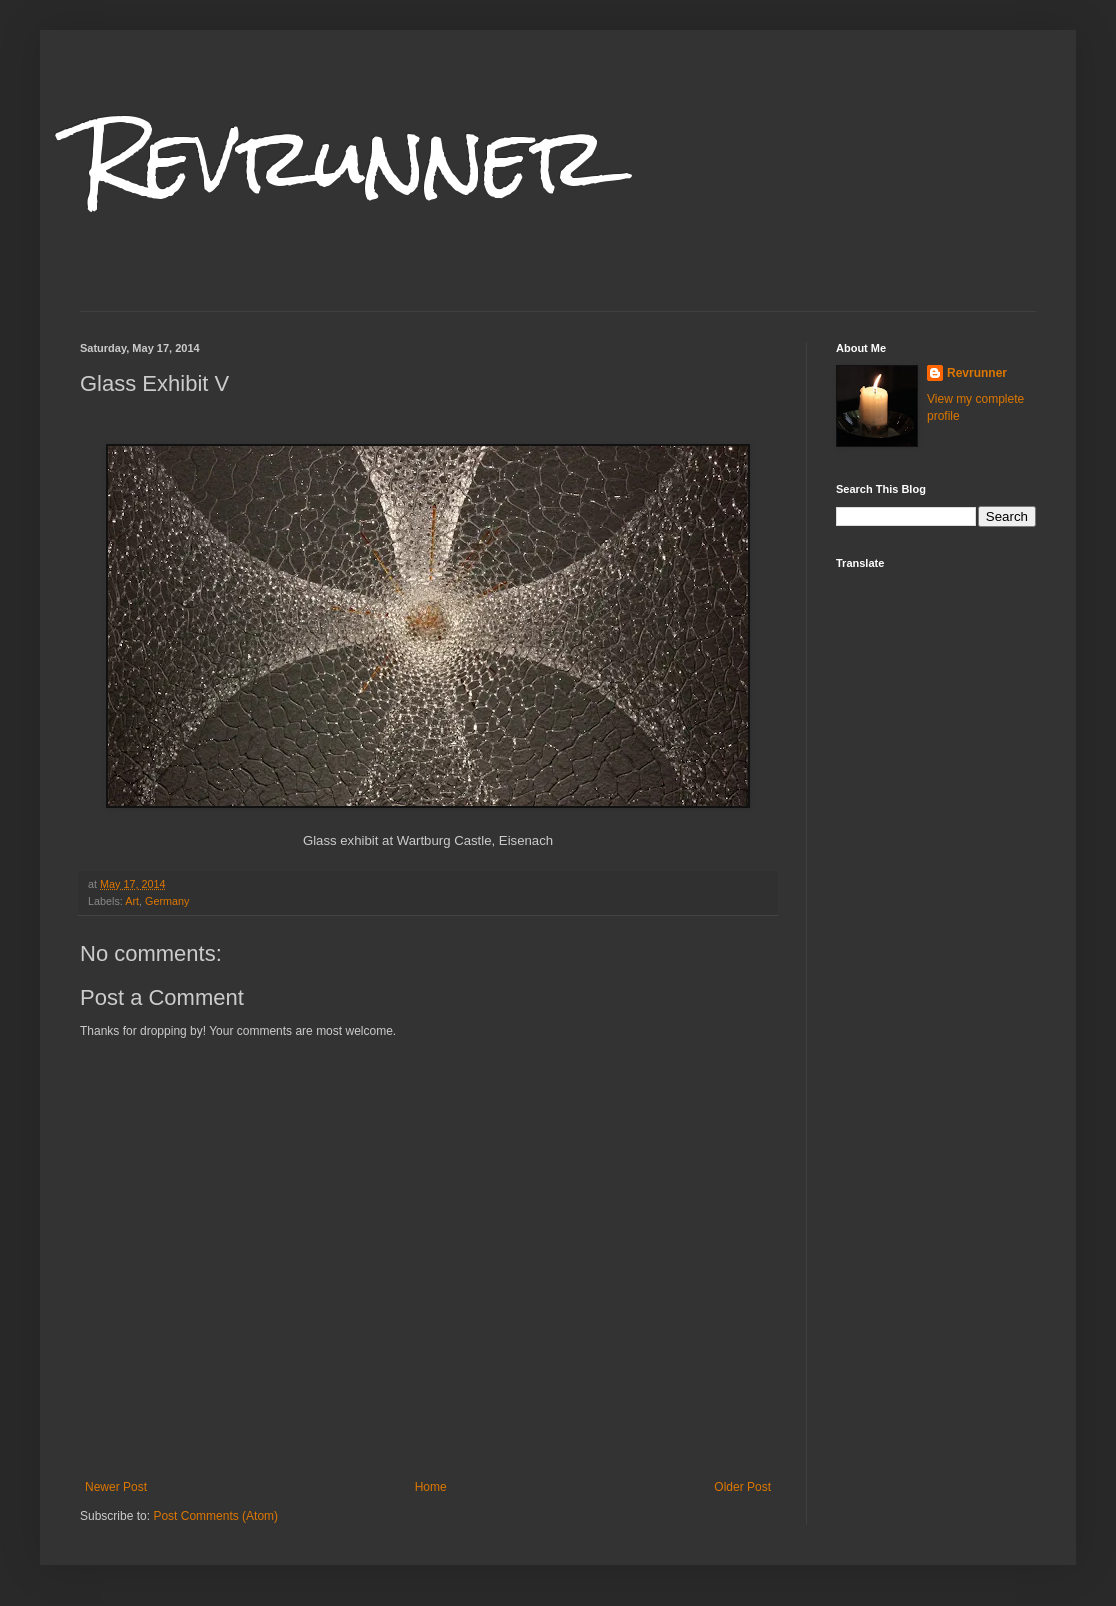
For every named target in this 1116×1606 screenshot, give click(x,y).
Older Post (742, 1487)
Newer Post (116, 1487)
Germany (167, 901)
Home (431, 1487)
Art (132, 901)
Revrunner (344, 157)
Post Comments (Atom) (215, 1516)
